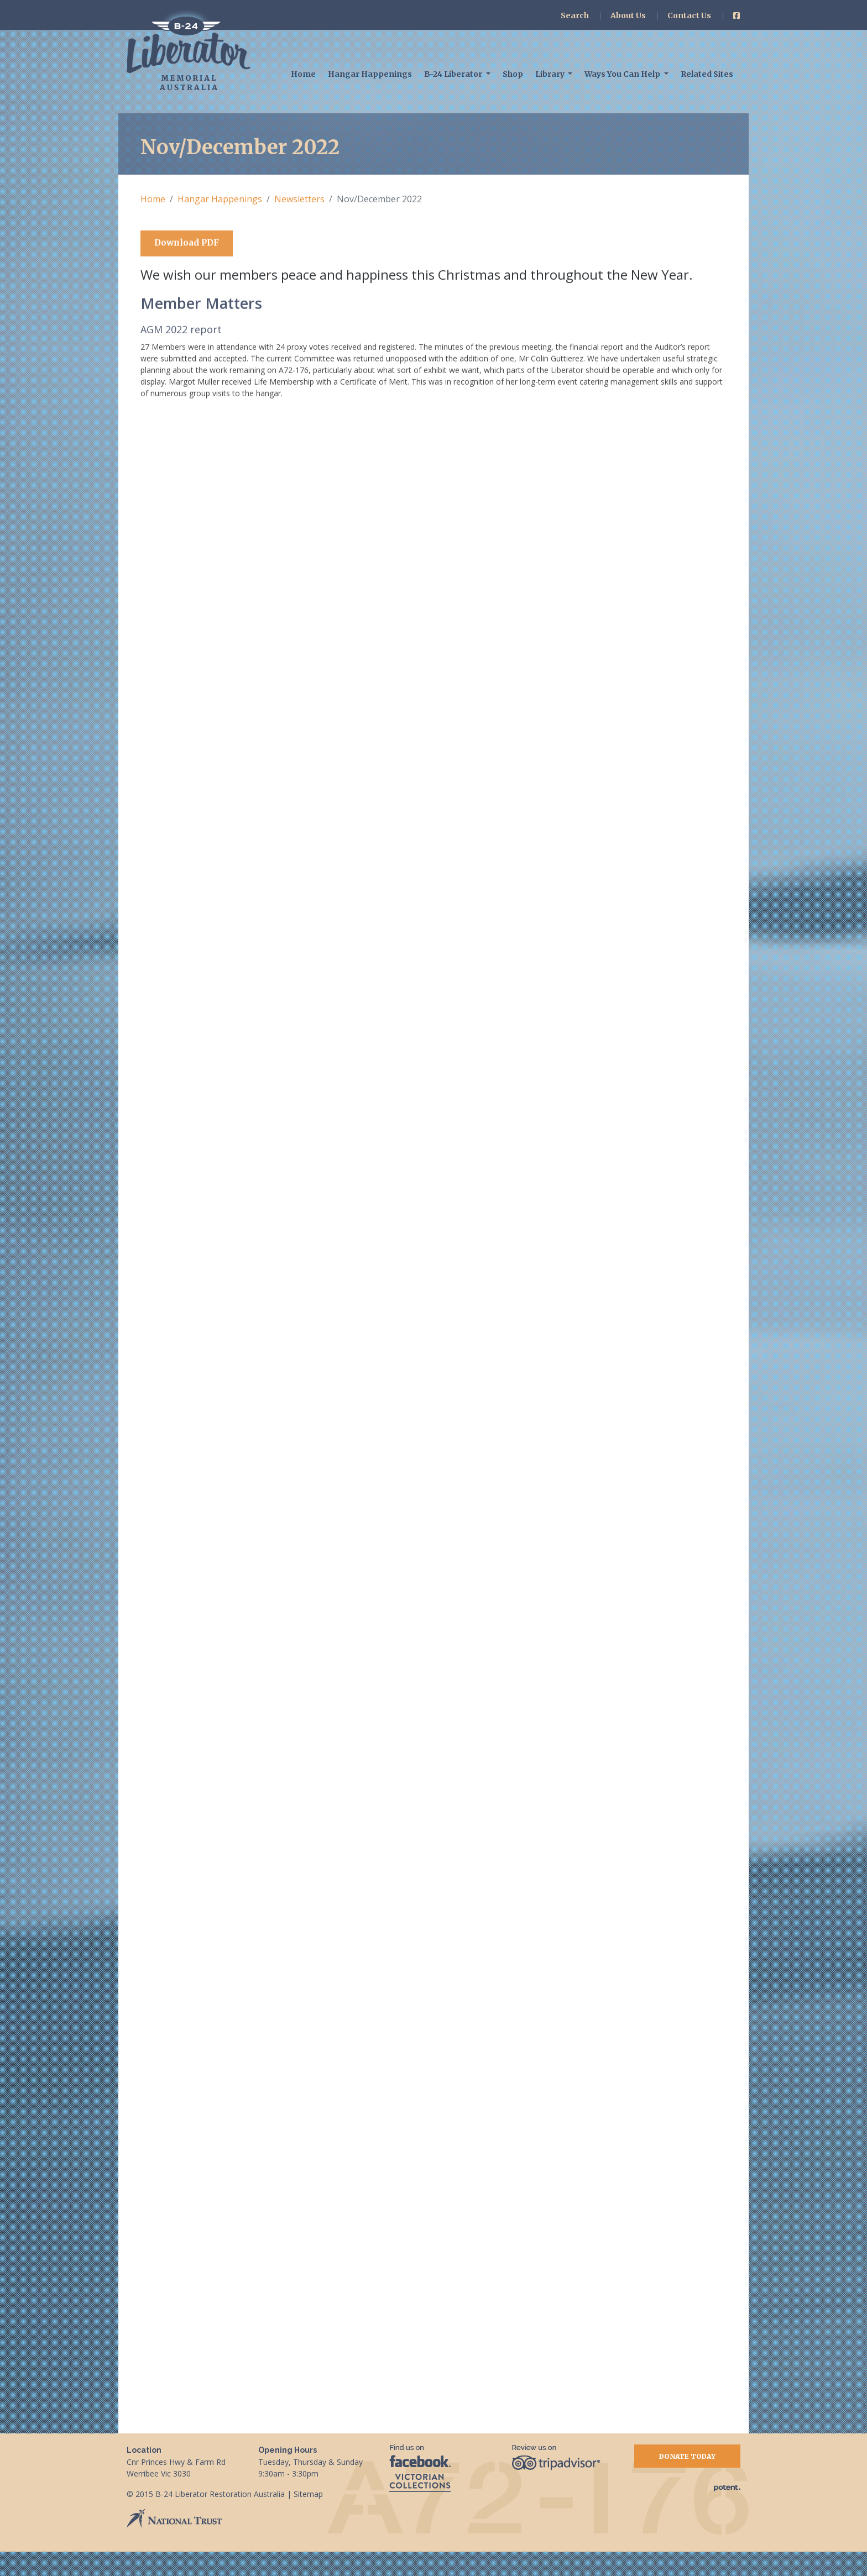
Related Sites (707, 74)
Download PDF (186, 244)
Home (303, 74)
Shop (513, 74)
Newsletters (299, 199)
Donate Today (687, 2481)
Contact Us (689, 15)
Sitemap (308, 2518)
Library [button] (550, 74)
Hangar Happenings (370, 74)
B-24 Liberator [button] (454, 74)
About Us (628, 15)
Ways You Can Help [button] (623, 74)
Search (575, 15)
